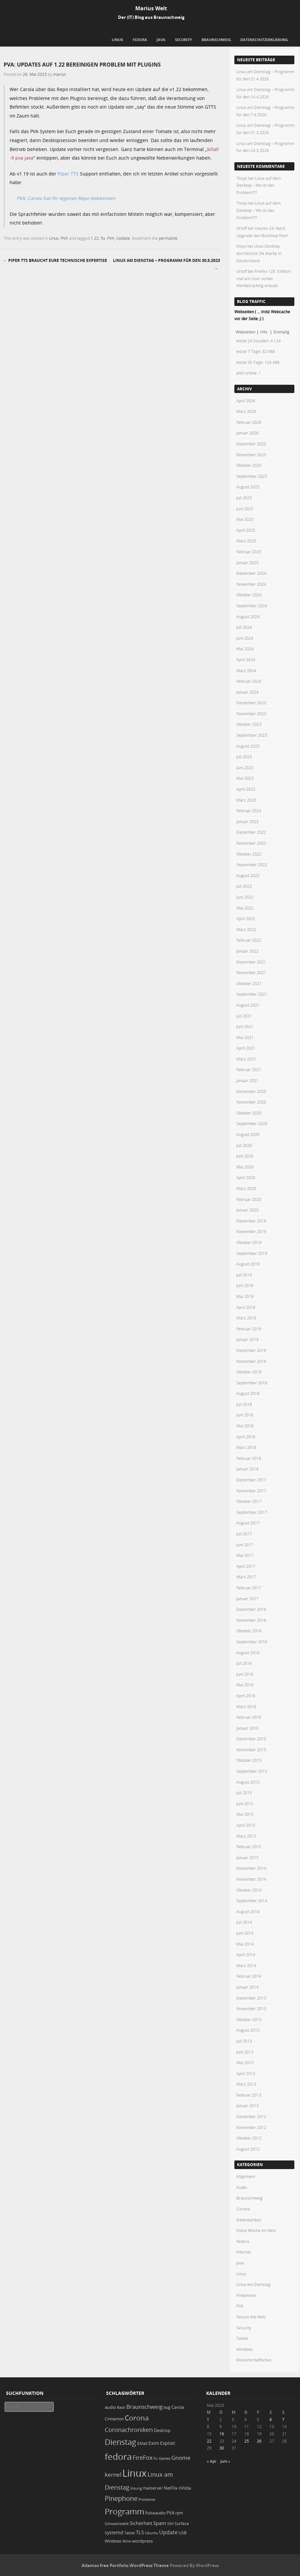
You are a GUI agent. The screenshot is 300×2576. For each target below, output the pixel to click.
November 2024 (251, 584)
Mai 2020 (245, 1166)
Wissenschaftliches (253, 2359)
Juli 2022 (244, 886)
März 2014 (246, 1965)
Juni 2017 (244, 1544)
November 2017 (251, 1490)
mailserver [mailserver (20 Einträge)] (153, 2488)
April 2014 (245, 1954)
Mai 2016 (245, 1684)
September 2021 (251, 994)
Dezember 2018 (251, 1350)
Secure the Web (251, 2316)
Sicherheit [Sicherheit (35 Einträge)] (141, 2523)
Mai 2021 (245, 1037)
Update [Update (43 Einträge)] (168, 2532)
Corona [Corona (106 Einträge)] (137, 2417)
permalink (168, 238)
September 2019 (251, 1253)
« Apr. (212, 2461)
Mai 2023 (245, 778)
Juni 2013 (244, 2052)
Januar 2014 (247, 1987)
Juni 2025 (244, 508)
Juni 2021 (244, 1026)
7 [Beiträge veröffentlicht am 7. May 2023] (283, 2419)
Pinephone (246, 2295)
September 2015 (251, 1771)
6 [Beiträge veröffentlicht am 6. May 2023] (271, 2419)
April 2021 (245, 1048)
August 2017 (248, 1522)
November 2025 (251, 454)
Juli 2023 (244, 756)
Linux (117, 39)
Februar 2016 (248, 1717)
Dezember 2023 (251, 702)
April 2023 (245, 789)
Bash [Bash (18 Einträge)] (121, 2407)
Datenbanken (248, 2219)
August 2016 (248, 1652)
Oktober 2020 (249, 1112)
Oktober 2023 (249, 724)
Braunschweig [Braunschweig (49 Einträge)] (144, 2406)
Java (160, 39)
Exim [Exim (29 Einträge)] (154, 2443)
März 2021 (246, 1059)
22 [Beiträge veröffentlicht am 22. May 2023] (209, 2441)
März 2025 (246, 540)
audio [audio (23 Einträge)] (110, 2407)
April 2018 (245, 1436)
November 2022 (251, 843)
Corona (243, 2208)
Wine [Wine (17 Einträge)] (126, 2541)
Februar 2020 (248, 1199)
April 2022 (245, 918)
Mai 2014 (245, 1944)
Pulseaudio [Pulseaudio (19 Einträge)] (155, 2512)
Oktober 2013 (249, 2019)
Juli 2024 (244, 627)
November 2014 (251, 1879)
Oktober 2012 (249, 2138)
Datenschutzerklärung (264, 39)
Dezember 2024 (251, 573)
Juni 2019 (244, 1285)
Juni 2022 (244, 897)
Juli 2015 (244, 1792)
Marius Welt (151, 8)
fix (103, 238)
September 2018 (251, 1382)
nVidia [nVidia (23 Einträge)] (185, 2488)
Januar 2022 (247, 951)
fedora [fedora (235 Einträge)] (118, 2456)
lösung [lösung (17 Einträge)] (136, 2488)
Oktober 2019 (249, 1242)
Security (183, 39)
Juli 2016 (244, 1663)
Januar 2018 (247, 1468)
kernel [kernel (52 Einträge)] (113, 2474)
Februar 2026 (248, 422)
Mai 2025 (245, 519)
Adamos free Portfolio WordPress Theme (125, 2565)
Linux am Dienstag (253, 2284)
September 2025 (251, 476)
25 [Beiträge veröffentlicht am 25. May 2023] (246, 2441)
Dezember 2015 (251, 1738)
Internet (243, 2251)
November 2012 (251, 2127)
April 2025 (245, 530)
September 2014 (251, 1900)
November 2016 (251, 1620)
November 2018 (251, 1361)
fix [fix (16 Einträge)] (155, 2458)
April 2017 (245, 1566)
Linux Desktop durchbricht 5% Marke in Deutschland (258, 253)
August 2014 (248, 1911)
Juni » (225, 2461)
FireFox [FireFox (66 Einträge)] (142, 2457)
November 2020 (251, 1102)
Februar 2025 (248, 551)
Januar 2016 (247, 1728)
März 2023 (246, 800)
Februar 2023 (248, 810)
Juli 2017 (244, 1533)
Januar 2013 (247, 2105)
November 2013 (251, 2008)
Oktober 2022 (249, 854)
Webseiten (245, 331)
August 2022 (248, 875)
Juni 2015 (244, 1803)
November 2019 (251, 1231)
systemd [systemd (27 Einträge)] (114, 2533)
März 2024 (246, 670)
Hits (264, 331)
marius (59, 74)
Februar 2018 (248, 1458)
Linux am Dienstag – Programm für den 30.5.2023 (166, 265)
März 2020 (246, 1188)
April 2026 (245, 400)
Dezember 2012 (251, 2116)
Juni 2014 (244, 1933)
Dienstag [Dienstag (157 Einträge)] (120, 2442)
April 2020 (245, 1177)
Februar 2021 (248, 1069)
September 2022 (251, 864)
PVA (64, 238)
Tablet (242, 2338)
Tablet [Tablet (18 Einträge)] (129, 2532)
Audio (241, 2187)
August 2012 (248, 2149)
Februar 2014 (248, 1976)
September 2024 (251, 605)
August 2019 (248, 1263)
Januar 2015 (247, 1857)
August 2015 (248, 1782)
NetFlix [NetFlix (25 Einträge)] (171, 2488)
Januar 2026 (247, 432)
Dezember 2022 (251, 832)
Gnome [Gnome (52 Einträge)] (181, 2457)
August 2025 (248, 486)
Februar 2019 (248, 1328)
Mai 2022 (245, 908)
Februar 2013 (248, 2095)
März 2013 (246, 2084)
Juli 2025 (244, 497)
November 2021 (251, 972)
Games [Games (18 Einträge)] (164, 2458)
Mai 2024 (245, 648)
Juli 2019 (244, 1274)
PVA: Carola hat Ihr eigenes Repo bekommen (66, 198)
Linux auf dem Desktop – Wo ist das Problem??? (258, 185)
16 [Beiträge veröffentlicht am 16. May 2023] (221, 2433)
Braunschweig (216, 39)
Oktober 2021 (249, 983)
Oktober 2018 (249, 1371)
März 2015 (246, 1836)
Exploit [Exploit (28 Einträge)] (167, 2443)
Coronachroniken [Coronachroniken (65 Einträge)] (129, 2430)
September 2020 (251, 1123)
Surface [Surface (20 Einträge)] (182, 2523)
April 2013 (245, 2073)
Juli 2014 (244, 1922)
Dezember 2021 (251, 962)
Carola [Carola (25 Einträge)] (177, 2407)
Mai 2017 (245, 1555)
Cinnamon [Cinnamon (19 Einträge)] (114, 2418)
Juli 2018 (244, 1404)
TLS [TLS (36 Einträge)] (140, 2532)
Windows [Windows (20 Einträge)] (113, 2541)
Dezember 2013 (251, 1998)
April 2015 (245, 1825)
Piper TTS (68, 174)
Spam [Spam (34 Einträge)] (159, 2523)
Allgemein (245, 2176)
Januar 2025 (247, 562)
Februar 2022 (248, 940)
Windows (244, 2349)
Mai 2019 (245, 1296)
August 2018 (248, 1393)
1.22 (95, 238)
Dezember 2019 (251, 1220)
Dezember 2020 (251, 1091)
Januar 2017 (247, 1598)
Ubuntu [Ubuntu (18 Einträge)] (151, 2532)
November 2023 (251, 713)
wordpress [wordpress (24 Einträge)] (142, 2541)
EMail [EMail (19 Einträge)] (142, 2443)
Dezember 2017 (251, 1479)
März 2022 (246, 929)
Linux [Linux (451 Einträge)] (134, 2473)
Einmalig (281, 331)
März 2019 (246, 1317)
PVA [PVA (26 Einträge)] (170, 2513)
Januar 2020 (247, 1210)
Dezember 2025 (251, 443)
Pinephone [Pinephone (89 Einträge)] (121, 2498)
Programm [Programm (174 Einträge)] (124, 2511)
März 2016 (246, 1706)
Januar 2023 (247, 821)
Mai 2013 (245, 2062)
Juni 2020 (244, 1156)
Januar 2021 (247, 1080)
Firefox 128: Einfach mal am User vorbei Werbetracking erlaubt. (263, 278)
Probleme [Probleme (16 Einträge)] (147, 2499)
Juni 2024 (244, 638)
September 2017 (251, 1512)
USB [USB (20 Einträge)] (183, 2532)
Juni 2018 (244, 1414)
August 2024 (248, 616)
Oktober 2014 (249, 1890)
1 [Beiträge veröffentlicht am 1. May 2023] (208, 2419)
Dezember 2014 (251, 1868)
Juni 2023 (244, 767)
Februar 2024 (248, 681)
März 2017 (246, 1576)
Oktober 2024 (249, 594)
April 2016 (245, 1695)
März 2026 (246, 411)
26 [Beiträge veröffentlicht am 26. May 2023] (259, 2441)
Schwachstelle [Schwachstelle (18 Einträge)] (117, 2523)
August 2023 (248, 746)
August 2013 (248, 2030)
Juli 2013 (244, 2041)
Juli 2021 (244, 1015)
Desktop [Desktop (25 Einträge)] (162, 2430)
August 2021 (248, 1005)
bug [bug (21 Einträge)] (166, 2407)
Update (123, 238)
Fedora (140, 39)
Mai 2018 (245, 1425)
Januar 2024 (247, 692)
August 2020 (248, 1134)
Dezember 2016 (251, 1609)
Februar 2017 (248, 1587)
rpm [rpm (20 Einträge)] (179, 2512)
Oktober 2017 (249, 1501)
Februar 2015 (248, 1846)
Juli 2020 (244, 1145)
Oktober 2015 (249, 1760)
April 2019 (245, 1307)
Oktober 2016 (249, 1630)
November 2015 (251, 1749)
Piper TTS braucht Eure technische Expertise (55, 260)
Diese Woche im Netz (256, 2230)
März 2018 (246, 1447)
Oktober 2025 (249, 465)
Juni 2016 (244, 1674)
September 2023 (251, 735)
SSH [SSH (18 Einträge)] (170, 2523)
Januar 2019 (247, 1339)
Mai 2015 (245, 1814)
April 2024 (245, 659)
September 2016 (251, 1641)
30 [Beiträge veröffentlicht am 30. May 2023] (221, 2448)
